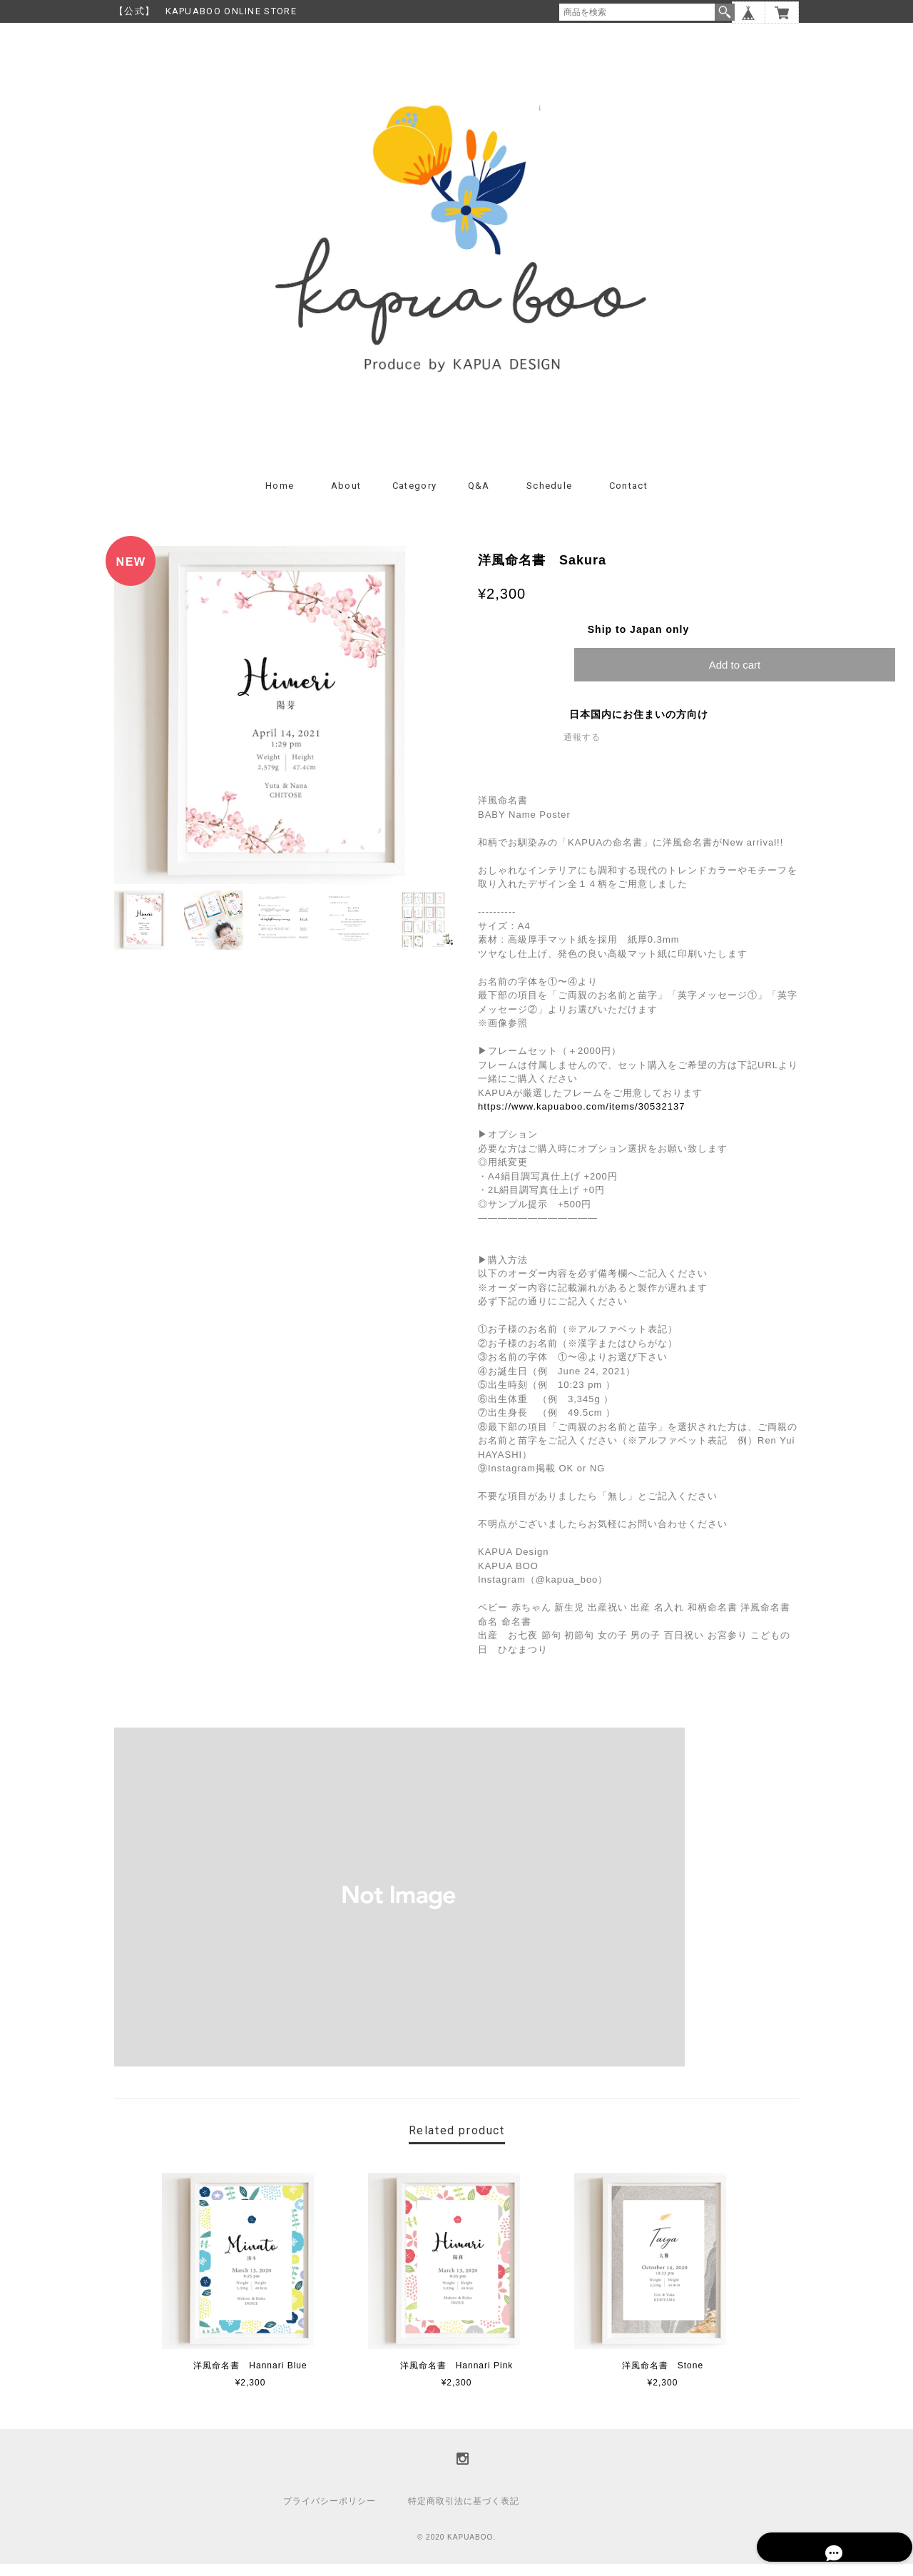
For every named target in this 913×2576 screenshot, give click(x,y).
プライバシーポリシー (329, 2513)
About (346, 497)
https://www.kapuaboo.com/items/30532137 (581, 1118)
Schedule (549, 497)
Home (279, 497)
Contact (628, 497)
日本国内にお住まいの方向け (638, 726)
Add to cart (735, 677)
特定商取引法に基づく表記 (463, 2513)
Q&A (479, 497)
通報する (582, 749)
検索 (725, 12)
